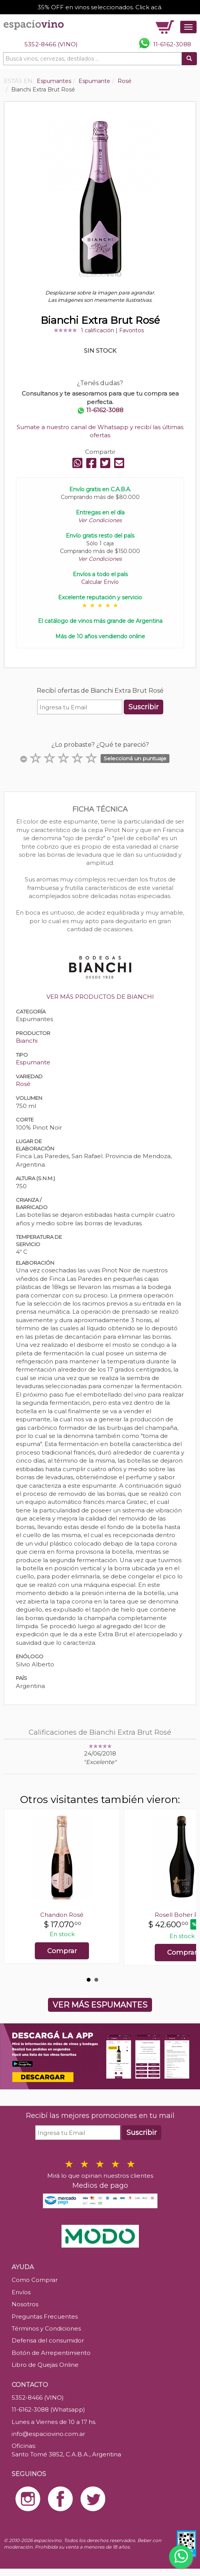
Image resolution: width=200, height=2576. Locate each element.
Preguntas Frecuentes (45, 2316)
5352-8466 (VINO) (51, 44)
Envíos (21, 2292)
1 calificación (97, 330)
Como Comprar (35, 2279)
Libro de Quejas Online (45, 2364)
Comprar (62, 1951)
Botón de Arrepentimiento (51, 2352)
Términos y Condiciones (46, 2328)
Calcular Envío (100, 581)
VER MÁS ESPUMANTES (100, 2004)
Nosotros (25, 2304)
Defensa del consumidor (48, 2340)
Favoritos (131, 330)
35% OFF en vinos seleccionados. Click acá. (100, 7)
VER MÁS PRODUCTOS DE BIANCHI (100, 996)
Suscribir (143, 707)
